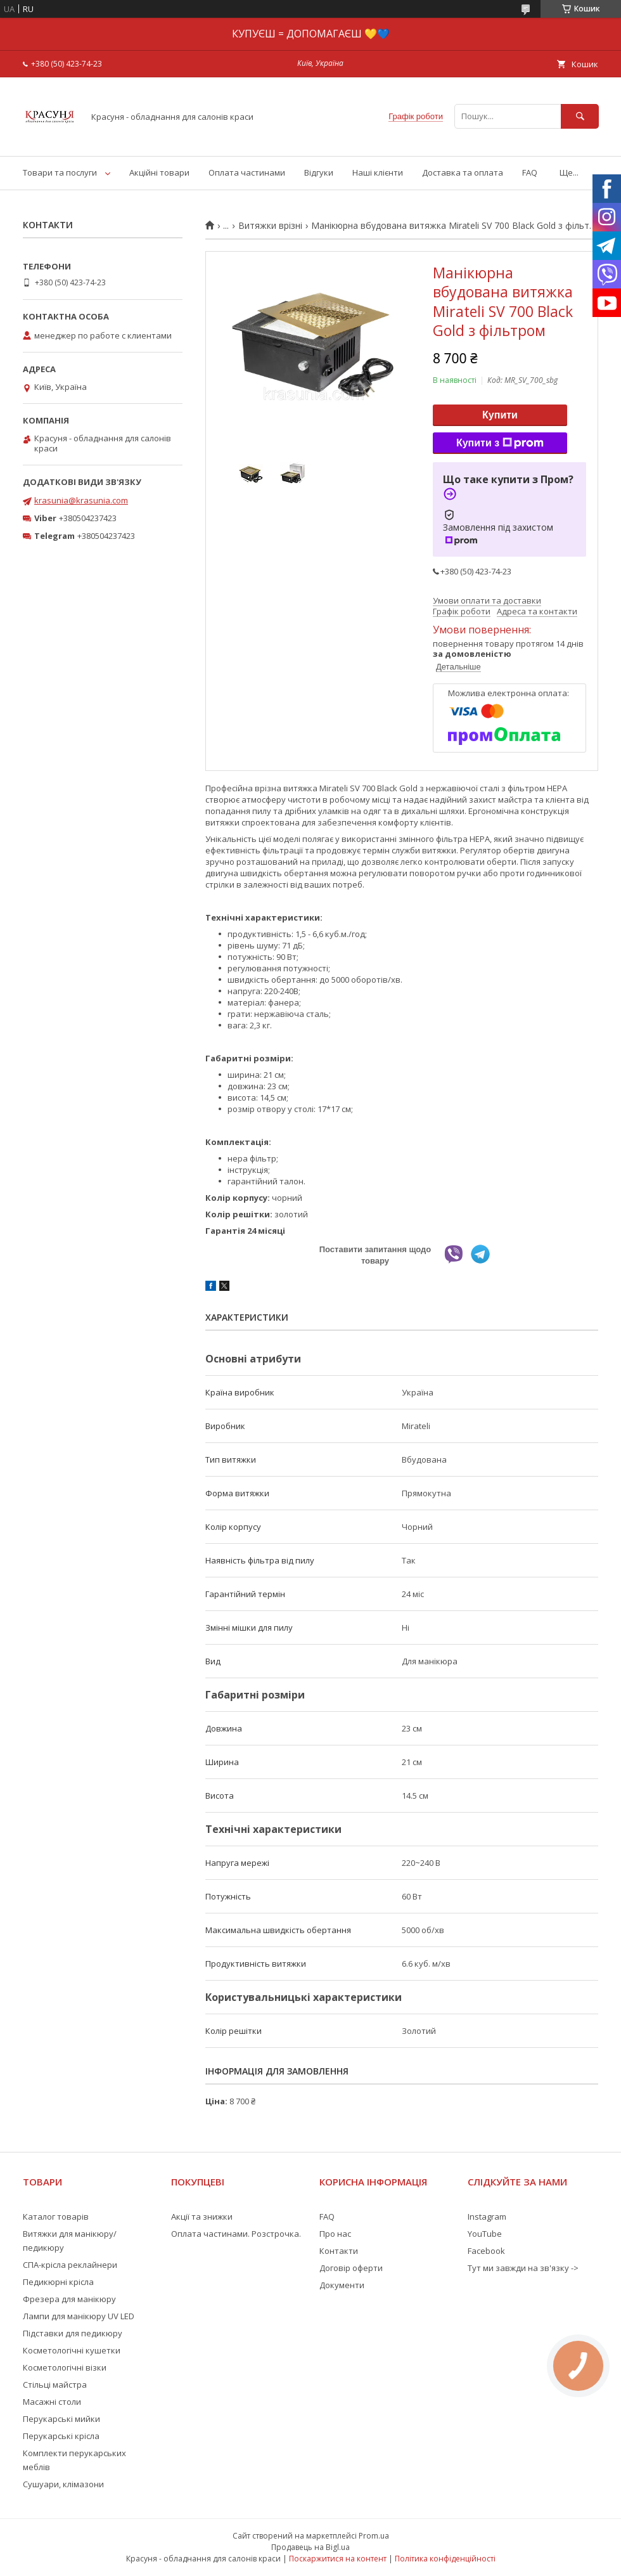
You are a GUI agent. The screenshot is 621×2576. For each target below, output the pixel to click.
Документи (341, 2285)
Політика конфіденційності (445, 2558)
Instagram (487, 2216)
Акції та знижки (202, 2216)
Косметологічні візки (64, 2367)
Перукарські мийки (61, 2418)
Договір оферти (351, 2268)
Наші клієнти (377, 172)
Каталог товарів (56, 2216)
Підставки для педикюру (72, 2333)
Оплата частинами (246, 172)
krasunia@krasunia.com (81, 500)
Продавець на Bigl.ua (310, 2547)
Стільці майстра (55, 2384)
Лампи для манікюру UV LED (78, 2316)
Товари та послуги (60, 172)
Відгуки (318, 172)
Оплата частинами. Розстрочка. (236, 2233)
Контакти (338, 2250)
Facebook (486, 2250)
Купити (500, 415)
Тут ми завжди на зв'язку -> (523, 2268)
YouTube (485, 2233)
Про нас (335, 2233)
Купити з (500, 443)
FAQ (529, 172)
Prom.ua (374, 2535)
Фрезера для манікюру (69, 2299)
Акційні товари (159, 172)
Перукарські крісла (61, 2436)
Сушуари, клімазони (63, 2484)
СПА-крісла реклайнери (70, 2264)
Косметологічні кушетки (71, 2350)
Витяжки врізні (270, 226)
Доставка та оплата (462, 172)
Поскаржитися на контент (338, 2558)
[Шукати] (580, 116)
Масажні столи (52, 2401)
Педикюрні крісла (58, 2282)
